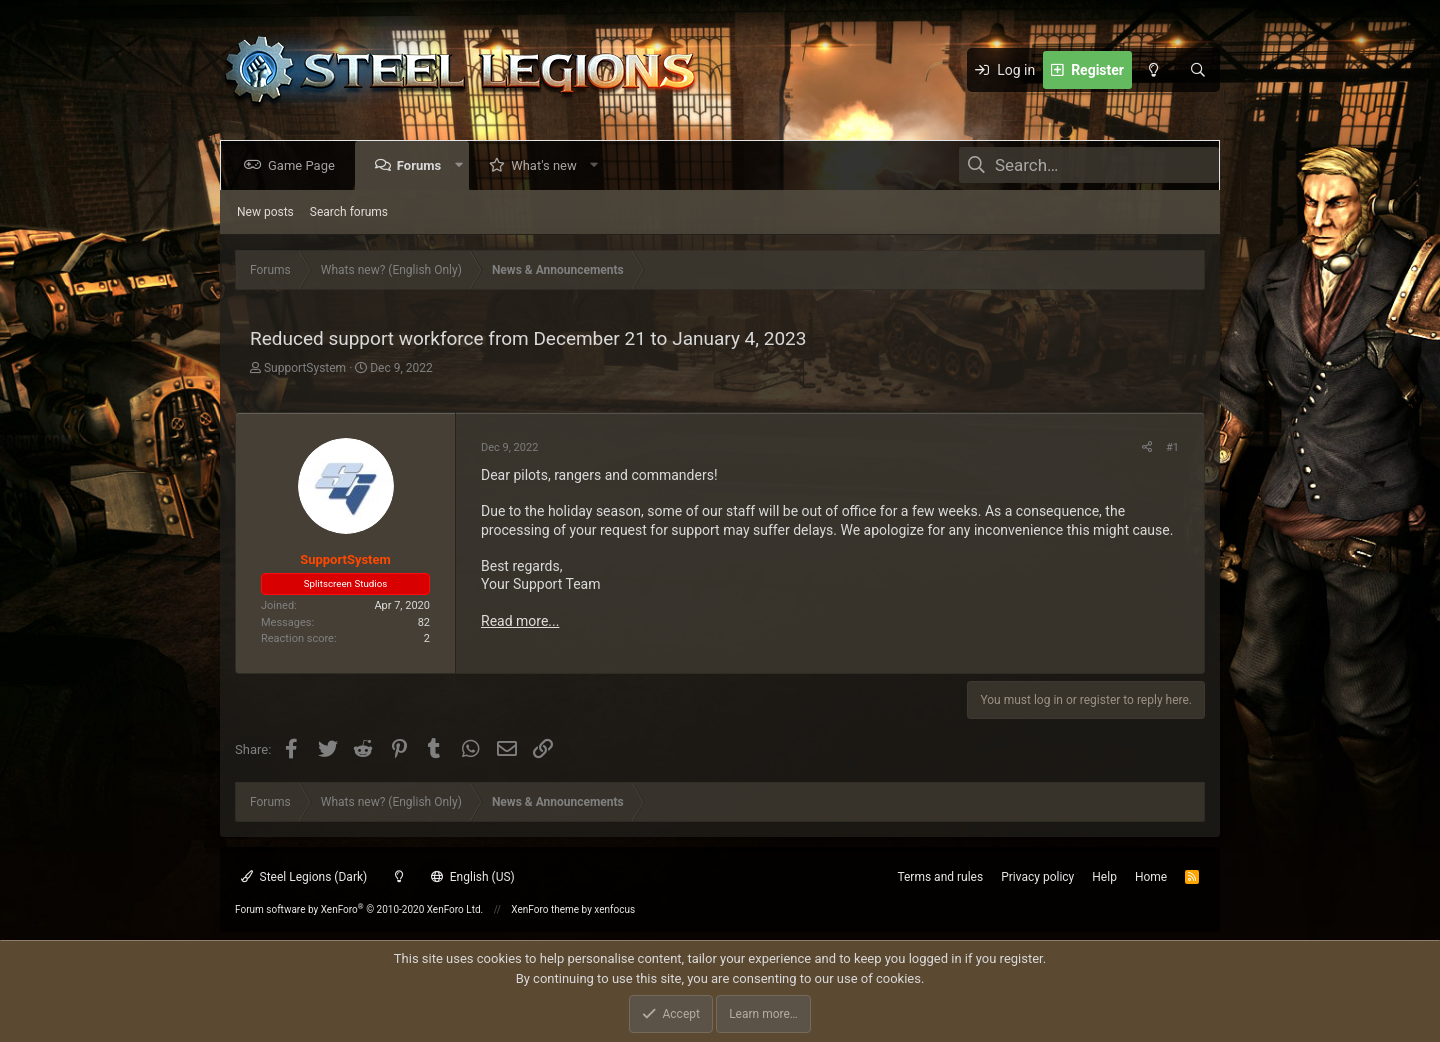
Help (1104, 877)
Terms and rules (940, 877)
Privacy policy (1037, 877)
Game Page (305, 165)
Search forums (349, 212)
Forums (423, 165)
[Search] (1198, 70)
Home (1151, 877)
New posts (265, 212)
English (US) (473, 877)
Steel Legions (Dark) (304, 877)
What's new (548, 165)
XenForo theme (545, 909)
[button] (462, 165)
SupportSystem (305, 368)
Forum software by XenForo (359, 909)
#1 (1172, 447)
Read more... (520, 621)
